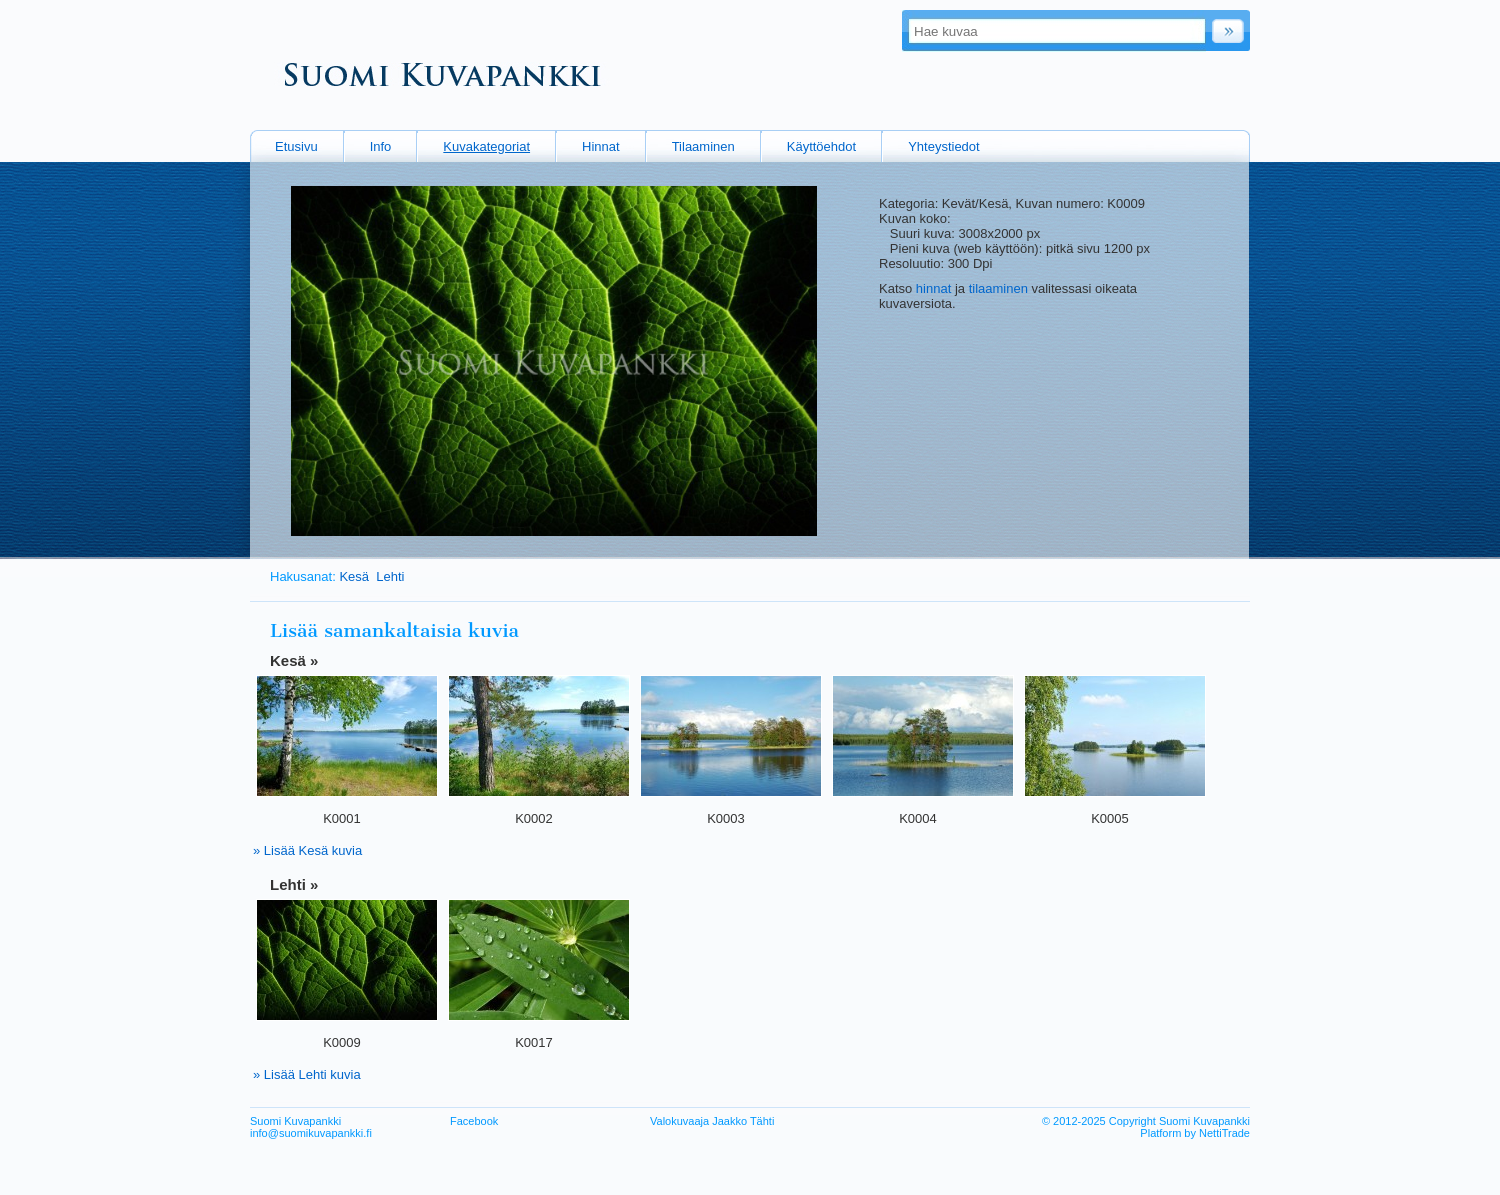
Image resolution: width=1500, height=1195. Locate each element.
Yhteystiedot (944, 146)
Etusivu (296, 146)
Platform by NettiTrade (1195, 1133)
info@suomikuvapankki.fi (311, 1133)
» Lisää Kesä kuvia (307, 850)
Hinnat (601, 146)
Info (381, 146)
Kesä (354, 576)
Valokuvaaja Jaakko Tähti (712, 1121)
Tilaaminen (703, 146)
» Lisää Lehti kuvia (307, 1074)
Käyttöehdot (821, 146)
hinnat (933, 288)
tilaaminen (998, 288)
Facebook (474, 1121)
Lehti (390, 576)
